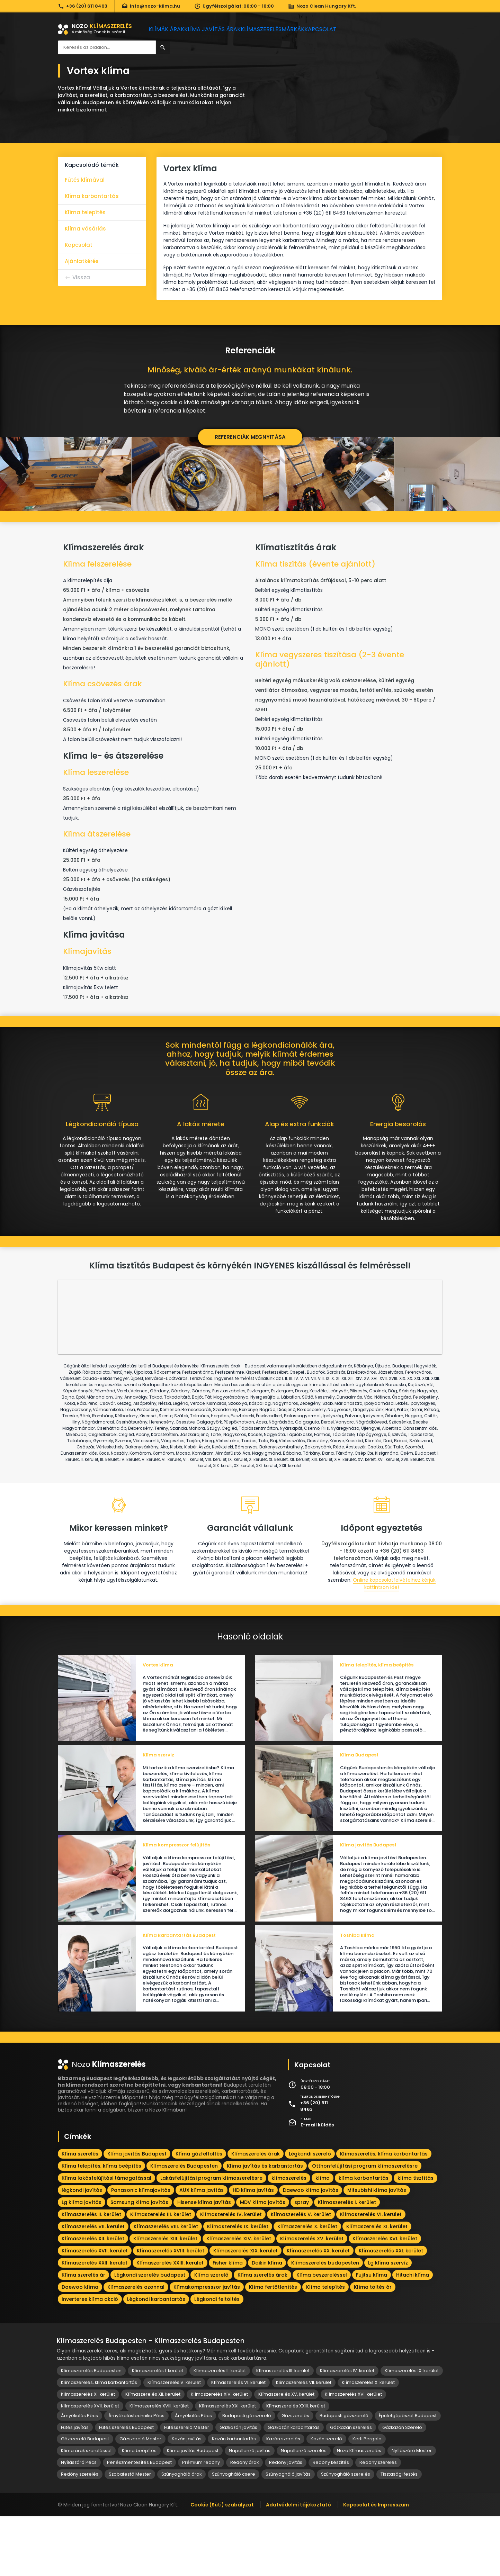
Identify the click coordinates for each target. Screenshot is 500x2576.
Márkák (309, 29)
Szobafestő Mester (130, 2534)
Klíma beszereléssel (321, 2334)
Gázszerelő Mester (140, 2499)
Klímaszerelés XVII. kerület (95, 2310)
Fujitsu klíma (371, 2334)
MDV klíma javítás (262, 2262)
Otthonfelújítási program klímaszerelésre (365, 2225)
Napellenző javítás (249, 2510)
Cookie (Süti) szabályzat (222, 2564)
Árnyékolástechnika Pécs (136, 2475)
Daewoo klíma (80, 2346)
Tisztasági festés (399, 2534)
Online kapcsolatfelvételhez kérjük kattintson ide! (394, 1616)
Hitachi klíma (412, 2334)
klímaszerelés (288, 2237)
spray (301, 2262)
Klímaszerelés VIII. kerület (166, 2286)
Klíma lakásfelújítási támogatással (106, 2237)
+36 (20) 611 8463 (82, 6)
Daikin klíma (267, 2322)
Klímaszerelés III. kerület (160, 2274)
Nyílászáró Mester (412, 2510)
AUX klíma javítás (201, 2250)
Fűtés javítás (75, 2487)
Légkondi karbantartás (156, 2359)
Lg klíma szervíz (388, 2322)
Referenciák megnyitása (250, 437)
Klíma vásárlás (85, 228)
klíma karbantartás (364, 2237)
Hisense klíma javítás (204, 2262)
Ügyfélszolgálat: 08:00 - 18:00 (234, 6)
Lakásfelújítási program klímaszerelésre (211, 2237)
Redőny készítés (331, 2522)
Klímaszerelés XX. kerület (318, 2310)
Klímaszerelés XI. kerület (377, 2286)
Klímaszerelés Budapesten (184, 2225)
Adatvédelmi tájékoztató (298, 2564)
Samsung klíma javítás (139, 2262)
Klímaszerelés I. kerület (347, 2262)
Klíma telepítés (85, 212)
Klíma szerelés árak (262, 2334)
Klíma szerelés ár (83, 2334)
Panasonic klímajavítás (140, 2250)
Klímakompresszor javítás (206, 2346)
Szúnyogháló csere (233, 2534)
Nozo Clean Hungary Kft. (322, 6)
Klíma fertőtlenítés (273, 2346)
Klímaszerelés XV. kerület (311, 2298)
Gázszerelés (295, 2475)
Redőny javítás (285, 2522)
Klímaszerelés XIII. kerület (165, 2298)
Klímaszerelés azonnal (135, 2346)
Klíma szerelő (211, 2334)
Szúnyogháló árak (181, 2534)
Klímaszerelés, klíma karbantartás (384, 2213)
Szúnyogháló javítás (288, 2534)
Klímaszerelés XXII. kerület (94, 2322)
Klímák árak (169, 29)
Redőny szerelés (378, 2522)
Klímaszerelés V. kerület (301, 2274)
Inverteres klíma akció (90, 2359)
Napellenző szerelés (304, 2510)
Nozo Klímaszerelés (359, 2510)
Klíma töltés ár (373, 2346)
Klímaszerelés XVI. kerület (384, 2298)
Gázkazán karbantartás (294, 2487)
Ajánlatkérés (82, 261)
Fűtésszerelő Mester (186, 2487)
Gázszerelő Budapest (85, 2499)
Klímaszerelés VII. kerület (93, 2286)
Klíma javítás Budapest (137, 2213)
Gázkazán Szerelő (402, 2487)
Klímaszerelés (270, 29)
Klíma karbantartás (92, 196)
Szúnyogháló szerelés (345, 2534)
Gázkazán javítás (238, 2487)
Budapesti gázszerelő (246, 2475)
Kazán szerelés (283, 2499)
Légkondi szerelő (310, 2213)
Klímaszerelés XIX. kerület (245, 2310)
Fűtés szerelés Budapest (126, 2487)
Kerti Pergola (367, 2499)
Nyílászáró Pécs (79, 2522)
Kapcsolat (343, 29)
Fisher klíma (228, 2322)
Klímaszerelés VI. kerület (371, 2274)
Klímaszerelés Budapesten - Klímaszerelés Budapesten (150, 2400)
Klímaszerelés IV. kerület (231, 2274)
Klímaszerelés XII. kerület (93, 2298)
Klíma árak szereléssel (86, 2510)
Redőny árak (244, 2522)
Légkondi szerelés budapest (149, 2334)
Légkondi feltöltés (217, 2359)
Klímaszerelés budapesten (325, 2322)
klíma (322, 2237)
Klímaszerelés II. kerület (91, 2274)
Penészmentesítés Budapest (139, 2522)
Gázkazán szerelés (351, 2487)
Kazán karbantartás (234, 2499)
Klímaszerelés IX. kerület (237, 2286)
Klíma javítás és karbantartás (265, 2225)
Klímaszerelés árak (255, 2213)
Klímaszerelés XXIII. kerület (170, 2322)
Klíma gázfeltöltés (199, 2213)
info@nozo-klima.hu (151, 6)
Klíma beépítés (139, 2510)
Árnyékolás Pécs (79, 2475)
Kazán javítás (187, 2499)
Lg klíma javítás (81, 2262)
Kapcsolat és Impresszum (376, 2564)
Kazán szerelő (326, 2499)
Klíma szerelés (80, 2213)
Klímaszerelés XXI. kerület (391, 2310)
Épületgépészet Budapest (408, 2475)
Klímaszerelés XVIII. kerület (170, 2310)
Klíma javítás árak (219, 29)
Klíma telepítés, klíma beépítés (101, 2225)
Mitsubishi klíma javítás (376, 2250)
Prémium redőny (201, 2522)
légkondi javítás (82, 2250)
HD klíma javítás (253, 2250)
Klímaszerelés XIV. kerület (238, 2298)
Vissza (81, 277)
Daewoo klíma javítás (310, 2250)
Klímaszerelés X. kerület (307, 2286)
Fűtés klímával (85, 179)
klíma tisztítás (416, 2237)
